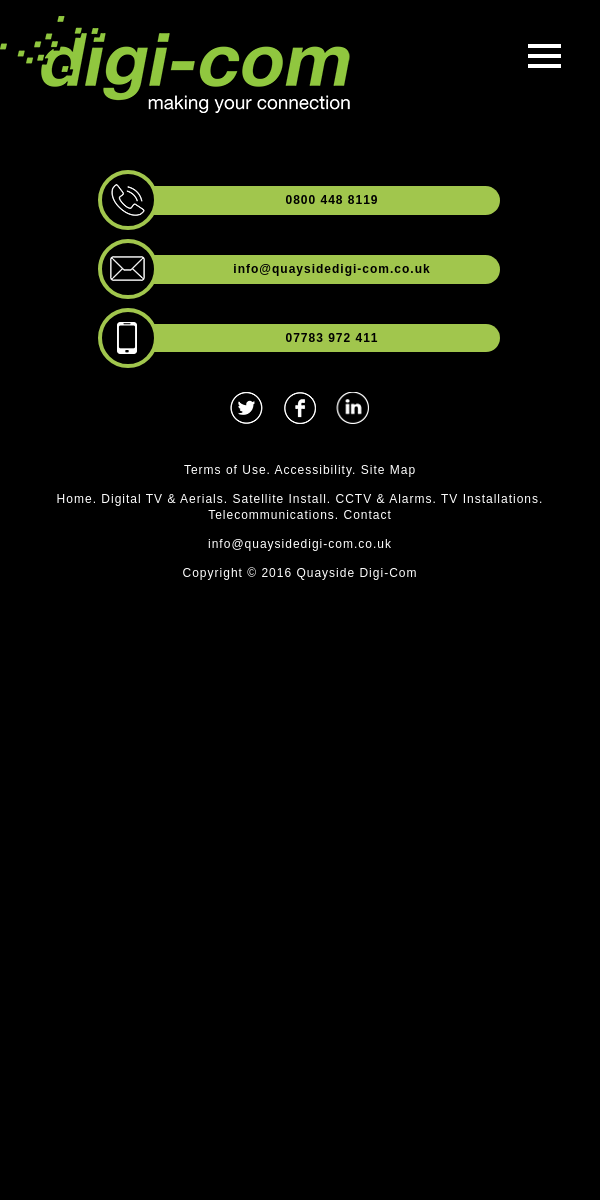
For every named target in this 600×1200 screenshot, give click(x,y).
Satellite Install (279, 499)
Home (75, 499)
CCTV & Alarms (384, 499)
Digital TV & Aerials (162, 499)
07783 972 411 (331, 338)
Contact (368, 515)
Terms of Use (225, 470)
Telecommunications (271, 515)
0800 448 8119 (331, 200)
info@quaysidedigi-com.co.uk (331, 269)
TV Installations (490, 499)
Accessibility (313, 470)
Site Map (388, 470)
